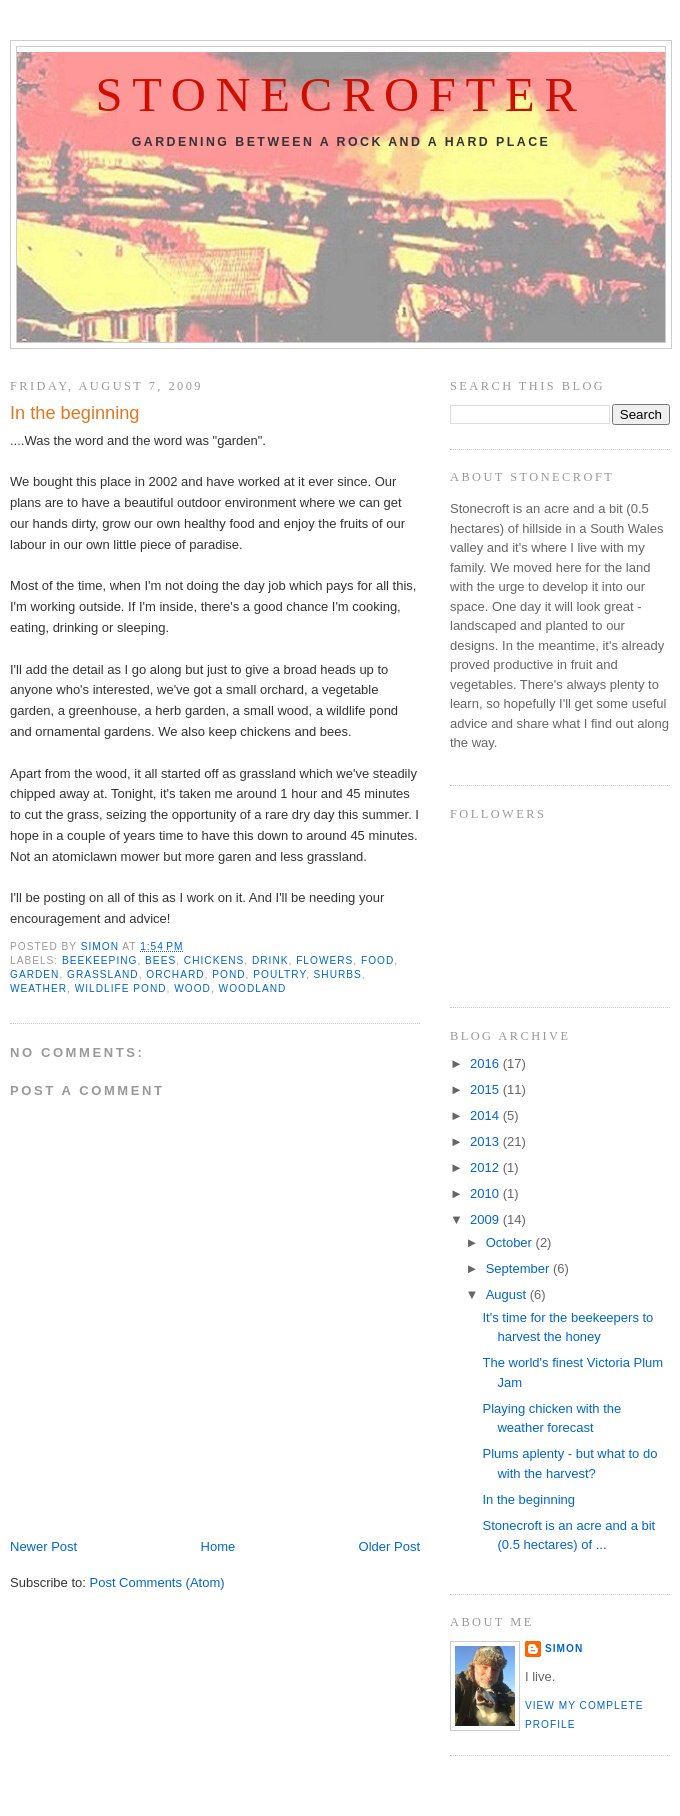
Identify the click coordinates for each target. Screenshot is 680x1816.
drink (270, 960)
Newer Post (43, 1546)
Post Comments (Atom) (157, 1582)
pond (228, 974)
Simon (564, 1648)
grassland (103, 974)
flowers (324, 960)
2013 (486, 1141)
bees (160, 960)
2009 (486, 1219)
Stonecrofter (340, 95)
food (377, 960)
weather (38, 988)
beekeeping (99, 960)
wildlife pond (121, 988)
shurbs (338, 974)
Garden (34, 974)
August (508, 1294)
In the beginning (528, 1499)
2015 (486, 1089)
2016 (486, 1063)
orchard (175, 974)
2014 (486, 1115)
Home (218, 1546)
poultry (279, 974)
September (519, 1268)
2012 (486, 1167)
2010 (486, 1193)
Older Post (389, 1546)
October (511, 1242)
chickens (214, 960)
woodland (253, 988)
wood (192, 988)
